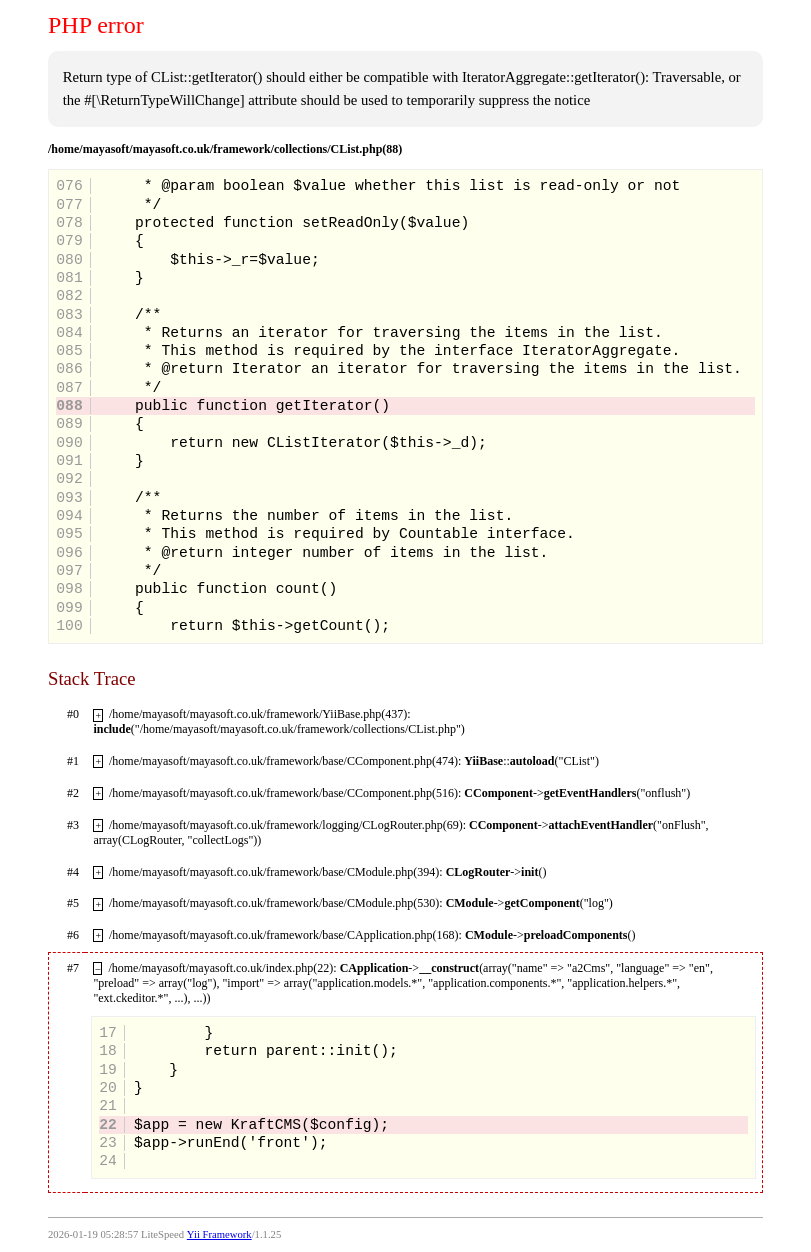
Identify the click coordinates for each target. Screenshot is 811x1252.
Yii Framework (219, 1234)
